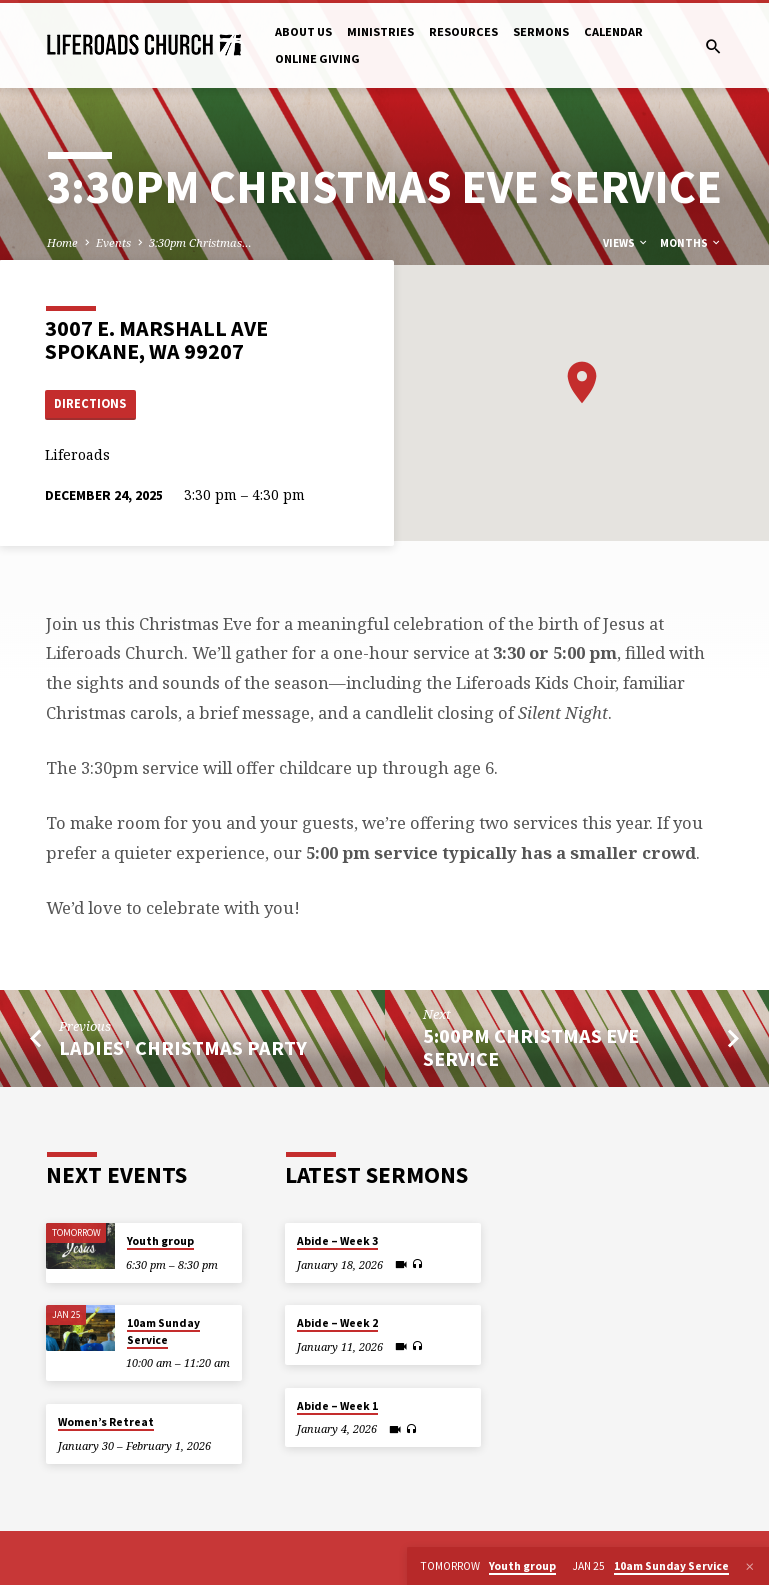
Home (62, 242)
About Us (303, 31)
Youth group (160, 1241)
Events (113, 242)
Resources (463, 31)
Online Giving (317, 58)
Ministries (380, 31)
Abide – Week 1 (337, 1406)
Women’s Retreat (106, 1422)
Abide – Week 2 (337, 1324)
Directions (91, 403)
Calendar (613, 31)
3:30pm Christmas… (200, 242)
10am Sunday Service (163, 1332)
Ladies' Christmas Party (183, 1048)
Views (626, 243)
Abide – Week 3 (337, 1241)
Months (691, 243)
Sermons (541, 31)
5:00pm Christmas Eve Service (531, 1047)
